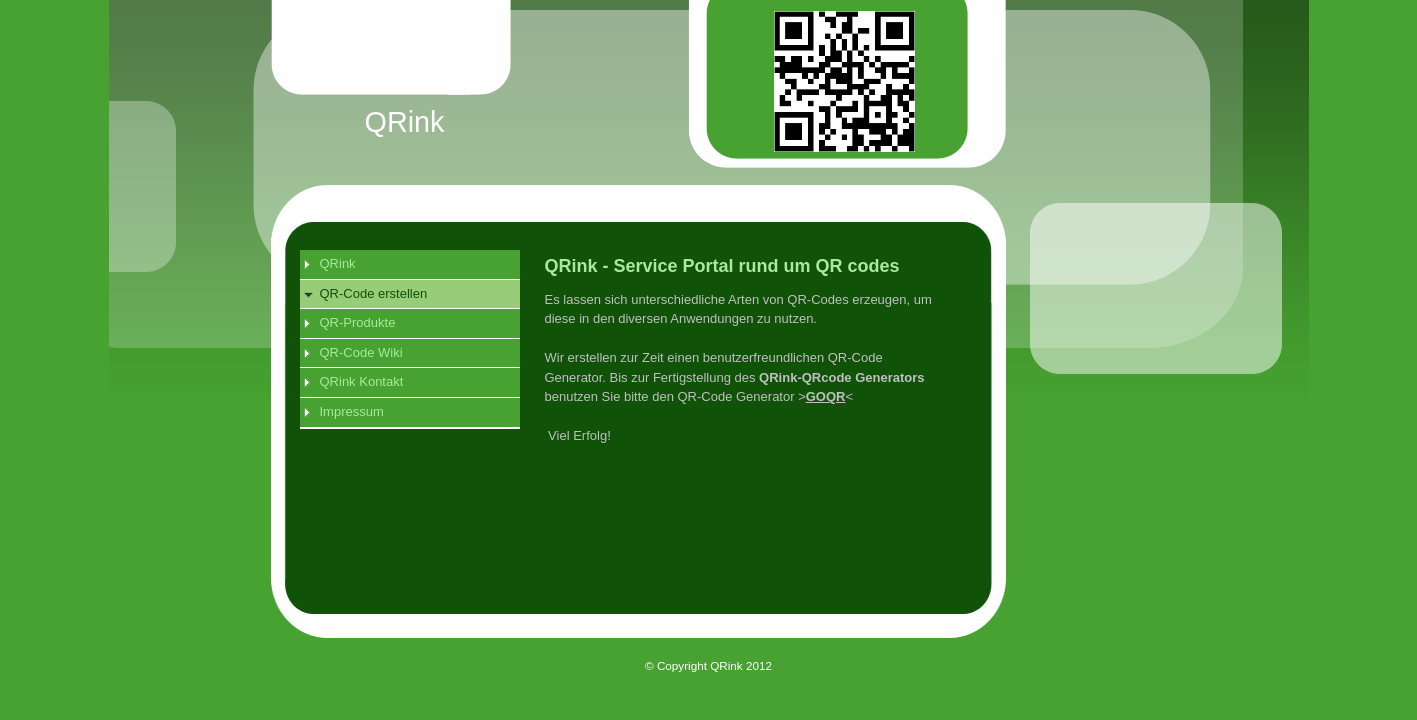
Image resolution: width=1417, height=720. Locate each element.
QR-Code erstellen (374, 293)
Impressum (352, 411)
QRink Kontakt (362, 381)
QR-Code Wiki (361, 352)
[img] (730, 106)
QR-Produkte (358, 322)
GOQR (826, 396)
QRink (338, 263)
